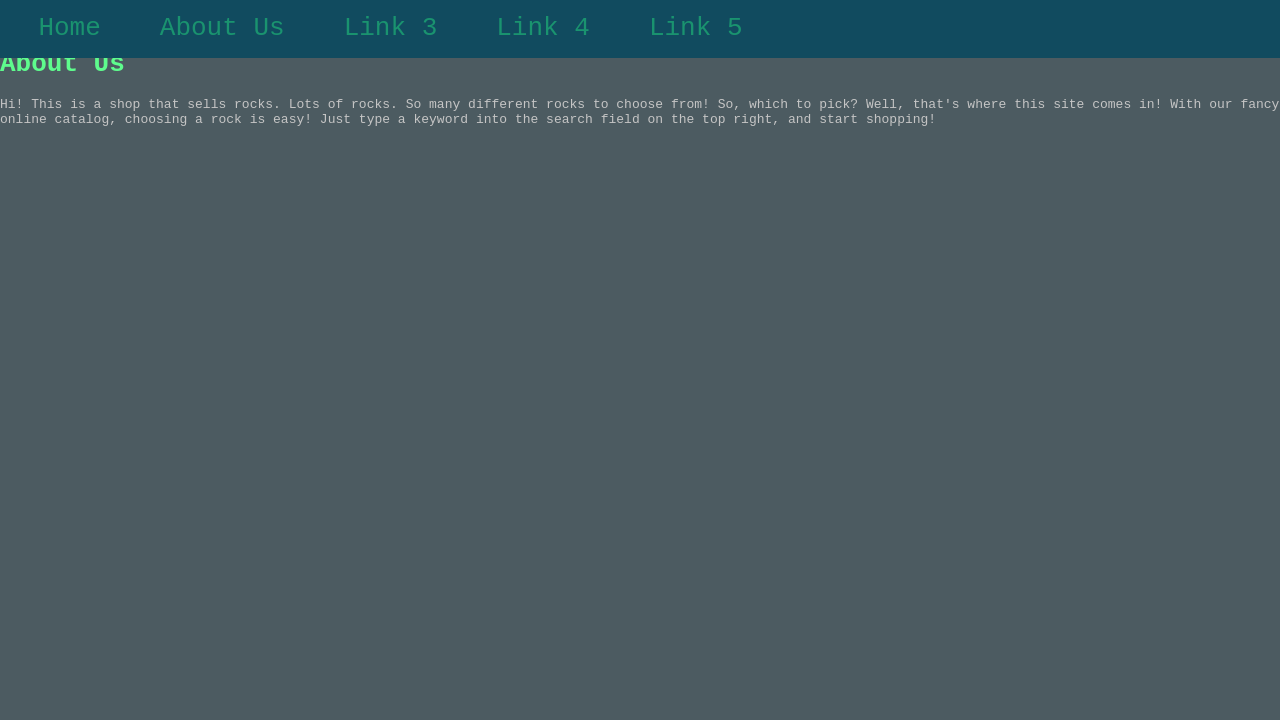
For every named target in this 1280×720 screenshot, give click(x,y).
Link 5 (696, 31)
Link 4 (543, 31)
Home (69, 31)
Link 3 (391, 31)
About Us (222, 31)
